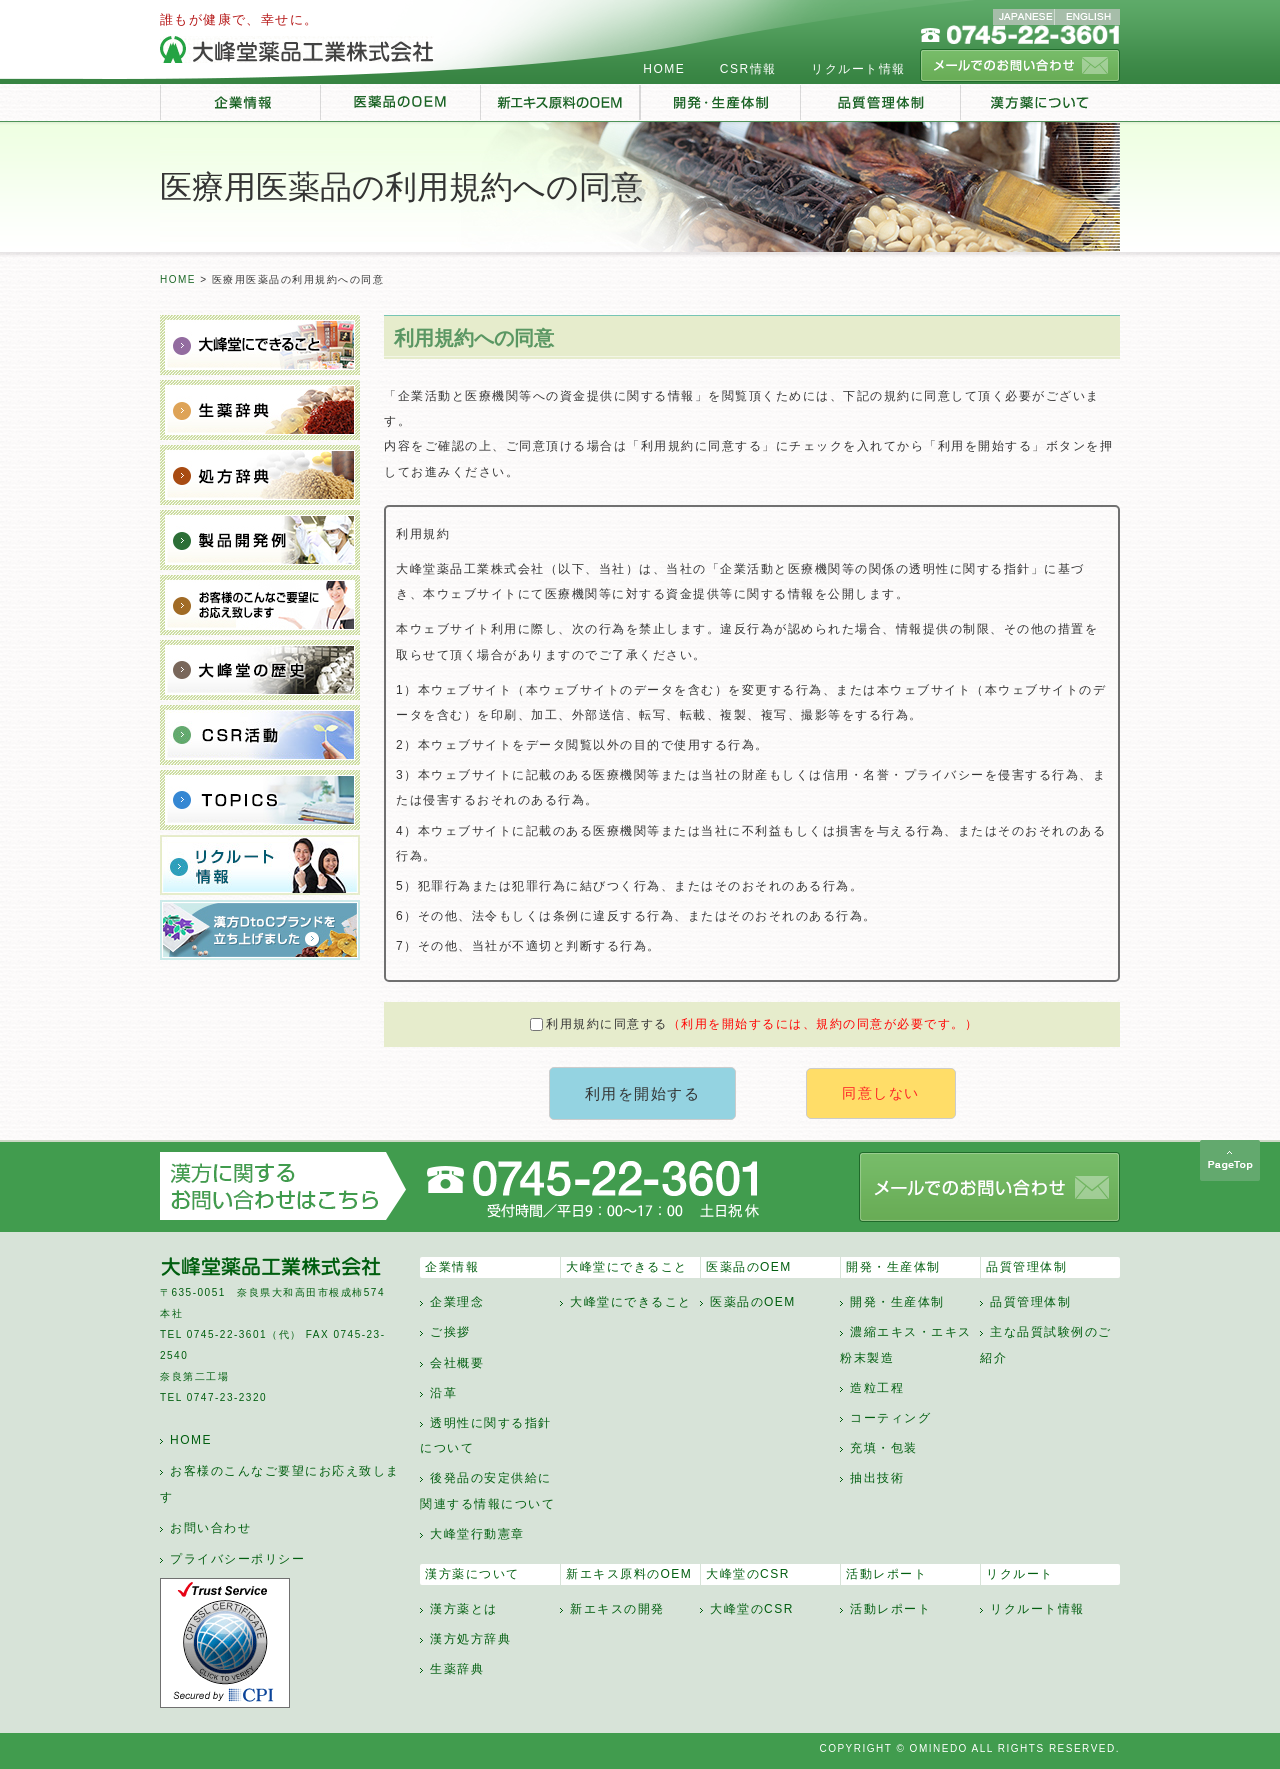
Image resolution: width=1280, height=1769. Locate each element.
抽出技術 (877, 1478)
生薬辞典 (457, 1669)
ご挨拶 (450, 1332)
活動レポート (886, 1574)
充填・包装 (884, 1448)
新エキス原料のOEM (629, 1574)
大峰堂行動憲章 (477, 1534)
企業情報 (452, 1267)
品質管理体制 (1026, 1267)
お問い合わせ (210, 1528)
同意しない (881, 1093)
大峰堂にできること (627, 1267)
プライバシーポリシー (237, 1559)
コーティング (890, 1418)
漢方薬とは (464, 1609)
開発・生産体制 (893, 1267)
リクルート (1020, 1574)
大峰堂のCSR (748, 1574)
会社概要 (457, 1363)
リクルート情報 (858, 69)
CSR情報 (748, 69)
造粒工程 (877, 1388)
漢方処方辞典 (470, 1639)
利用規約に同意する (754, 1024)
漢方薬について (472, 1574)
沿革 (443, 1393)
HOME (664, 69)
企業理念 (457, 1302)
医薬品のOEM (749, 1267)
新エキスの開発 (617, 1609)
